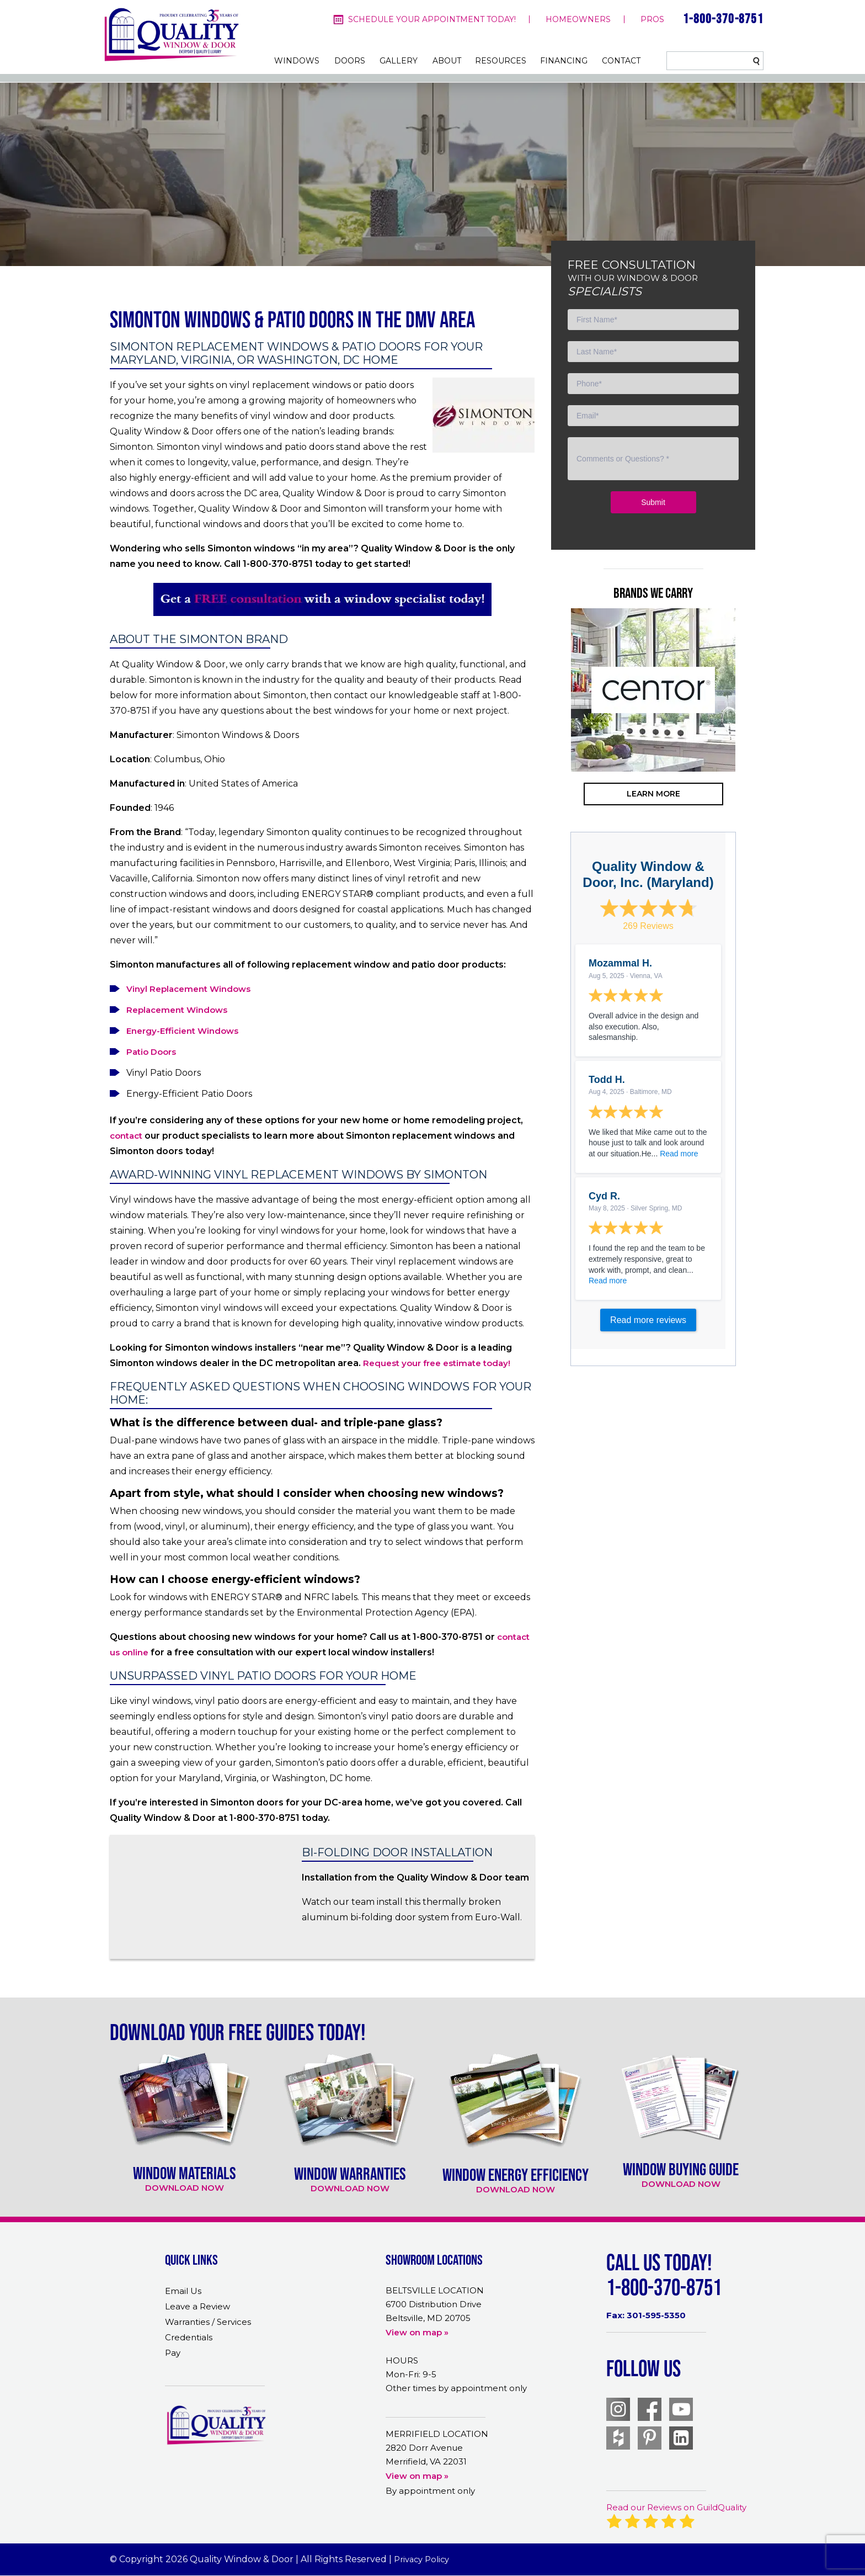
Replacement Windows (176, 1010)
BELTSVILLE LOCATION (435, 2290)
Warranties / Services (208, 2322)
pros (652, 19)
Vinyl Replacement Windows (188, 989)
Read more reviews (648, 1320)
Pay (172, 2352)
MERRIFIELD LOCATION (437, 2434)
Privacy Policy (422, 2559)
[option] (653, 690)
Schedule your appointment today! (432, 19)
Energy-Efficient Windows (182, 1031)
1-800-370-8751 (723, 18)
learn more (653, 794)
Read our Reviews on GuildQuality (676, 2507)
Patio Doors (151, 1052)
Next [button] (752, 733)
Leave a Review (197, 2306)
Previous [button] (553, 733)
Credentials (188, 2337)
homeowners (578, 19)
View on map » (417, 2332)
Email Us (183, 2291)
